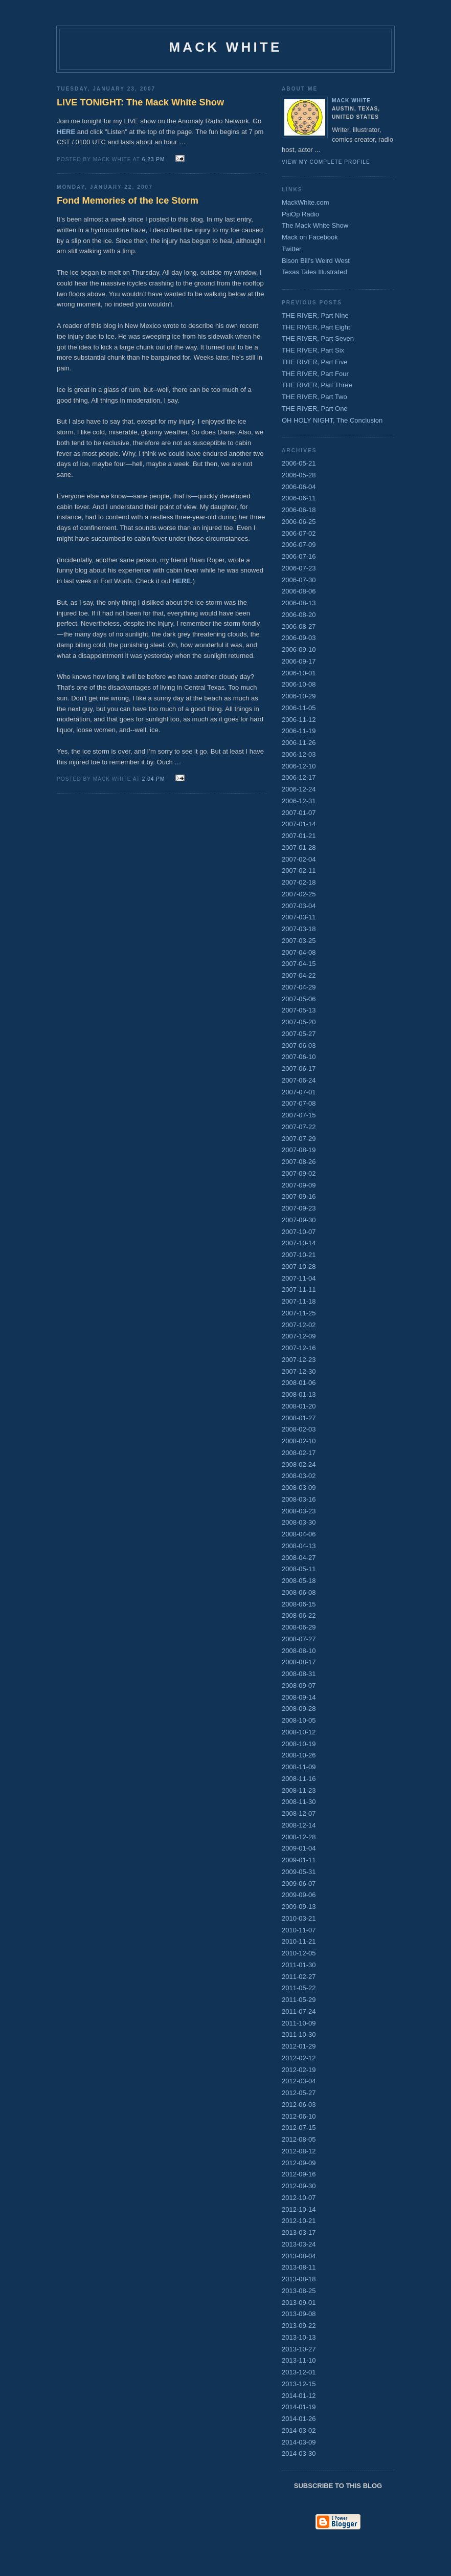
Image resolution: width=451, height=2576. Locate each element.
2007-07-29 (299, 1138)
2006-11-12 (299, 719)
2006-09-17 (299, 661)
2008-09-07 (299, 1685)
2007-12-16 (299, 1348)
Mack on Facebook (310, 237)
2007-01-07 (299, 813)
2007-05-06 (299, 999)
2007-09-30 (299, 1220)
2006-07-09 (299, 544)
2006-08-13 (299, 603)
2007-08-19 (299, 1150)
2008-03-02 (299, 1476)
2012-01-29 (299, 2046)
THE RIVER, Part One (315, 408)
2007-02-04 (299, 859)
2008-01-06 (299, 1382)
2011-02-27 (299, 1976)
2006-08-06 (299, 591)
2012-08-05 (299, 2139)
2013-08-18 (299, 2279)
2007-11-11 (299, 1289)
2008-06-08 (299, 1592)
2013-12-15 (299, 2384)
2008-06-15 (299, 1604)
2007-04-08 (299, 952)
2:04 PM (153, 779)
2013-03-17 (299, 2232)
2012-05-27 (299, 2093)
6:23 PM (153, 159)
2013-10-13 (299, 2337)
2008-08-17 (299, 1662)
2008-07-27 (299, 1639)
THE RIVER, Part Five (315, 362)
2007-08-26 (299, 1161)
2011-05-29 (299, 1999)
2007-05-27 (299, 1034)
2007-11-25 (299, 1313)
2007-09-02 (299, 1173)
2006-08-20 (299, 615)
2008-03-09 (299, 1487)
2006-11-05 (299, 708)
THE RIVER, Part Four (315, 374)
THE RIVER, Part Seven (318, 338)
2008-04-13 (299, 1546)
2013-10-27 (299, 2349)
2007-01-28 (299, 847)
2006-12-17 (299, 777)
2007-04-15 (299, 963)
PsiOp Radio (300, 214)
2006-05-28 (299, 475)
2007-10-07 (299, 1232)
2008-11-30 (299, 1802)
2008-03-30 (299, 1522)
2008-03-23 (299, 1511)
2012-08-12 (299, 2151)
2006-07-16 (299, 556)
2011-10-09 (299, 2023)
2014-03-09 (299, 2442)
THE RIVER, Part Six (313, 350)
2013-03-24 (299, 2244)
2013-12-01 (299, 2372)
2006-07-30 (299, 580)
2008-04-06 (299, 1534)
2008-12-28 (299, 1837)
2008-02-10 (299, 1441)
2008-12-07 (299, 1813)
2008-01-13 (299, 1394)
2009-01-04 (299, 1848)
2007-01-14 (299, 824)
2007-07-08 (299, 1103)
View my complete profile (326, 162)
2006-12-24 (299, 789)
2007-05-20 (299, 1022)
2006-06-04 (299, 487)
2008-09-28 (299, 1708)
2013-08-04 (299, 2256)
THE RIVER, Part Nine (315, 315)
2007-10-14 (299, 1243)
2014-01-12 (299, 2395)
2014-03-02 (299, 2430)
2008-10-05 (299, 1720)
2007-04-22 (299, 975)
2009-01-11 (299, 1860)
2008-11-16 (299, 1778)
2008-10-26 (299, 1755)
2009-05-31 (299, 1872)
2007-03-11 (299, 917)
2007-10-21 (299, 1255)
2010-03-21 (299, 1918)
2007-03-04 (299, 906)
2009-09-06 (299, 1895)
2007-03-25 (299, 940)
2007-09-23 (299, 1208)
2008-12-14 (299, 1825)
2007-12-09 (299, 1336)
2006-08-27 (299, 626)
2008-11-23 (299, 1790)
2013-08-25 (299, 2291)
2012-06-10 (299, 2116)
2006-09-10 (299, 649)
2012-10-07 (299, 2197)
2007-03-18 (299, 929)
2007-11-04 (299, 1278)
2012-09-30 (299, 2186)
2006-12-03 (299, 754)
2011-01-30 (299, 1965)
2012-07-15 (299, 2127)
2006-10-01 (299, 673)
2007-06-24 (299, 1080)
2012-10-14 (299, 2209)
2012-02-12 (299, 2058)
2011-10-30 (299, 2034)
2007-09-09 (299, 1185)
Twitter (291, 249)
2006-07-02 (299, 533)
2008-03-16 (299, 1499)
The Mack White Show (315, 225)
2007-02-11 (299, 870)
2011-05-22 (299, 1988)
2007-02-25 (299, 894)
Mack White (351, 100)
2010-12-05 (299, 1953)
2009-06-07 (299, 1883)
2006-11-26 (299, 742)
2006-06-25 (299, 521)
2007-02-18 (299, 882)
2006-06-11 (299, 498)
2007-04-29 (299, 987)
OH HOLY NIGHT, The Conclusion (332, 420)
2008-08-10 (299, 1651)
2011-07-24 (299, 2011)
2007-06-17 (299, 1068)
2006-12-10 (299, 766)
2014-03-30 (299, 2453)
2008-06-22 (299, 1615)
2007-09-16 (299, 1196)
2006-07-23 (299, 568)
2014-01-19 (299, 2407)
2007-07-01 (299, 1092)
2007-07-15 (299, 1115)
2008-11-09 (299, 1767)
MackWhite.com (305, 202)
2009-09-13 (299, 1906)
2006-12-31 (299, 801)
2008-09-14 (299, 1697)
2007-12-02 (299, 1325)
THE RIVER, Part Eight (316, 327)
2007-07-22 (299, 1127)
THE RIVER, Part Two (314, 397)
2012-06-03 (299, 2104)
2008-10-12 (299, 1732)
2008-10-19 (299, 1744)
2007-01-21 (299, 836)
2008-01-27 (299, 1418)
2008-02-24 (299, 1464)
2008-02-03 (299, 1429)
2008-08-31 (299, 1674)
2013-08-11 (299, 2267)
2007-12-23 (299, 1359)
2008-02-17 (299, 1453)
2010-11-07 (299, 1930)
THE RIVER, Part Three (317, 385)
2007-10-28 (299, 1266)
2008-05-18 (299, 1580)
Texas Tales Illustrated (314, 272)
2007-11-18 (299, 1301)
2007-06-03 (299, 1045)
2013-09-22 (299, 2325)
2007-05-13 (299, 1010)
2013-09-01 (299, 2302)
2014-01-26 (299, 2419)
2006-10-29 (299, 696)
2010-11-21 (299, 1941)
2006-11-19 (299, 731)
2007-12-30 (299, 1371)
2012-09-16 (299, 2174)
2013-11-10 (299, 2360)
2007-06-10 (299, 1057)
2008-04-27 (299, 1557)
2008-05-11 (299, 1569)
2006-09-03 (299, 638)
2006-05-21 (299, 463)
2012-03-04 (299, 2081)
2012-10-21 (299, 2221)
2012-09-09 (299, 2163)
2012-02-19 (299, 2070)
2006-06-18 (299, 510)
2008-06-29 (299, 1627)
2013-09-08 (299, 2314)
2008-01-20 (299, 1406)
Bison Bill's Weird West (316, 261)
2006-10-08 (299, 684)
